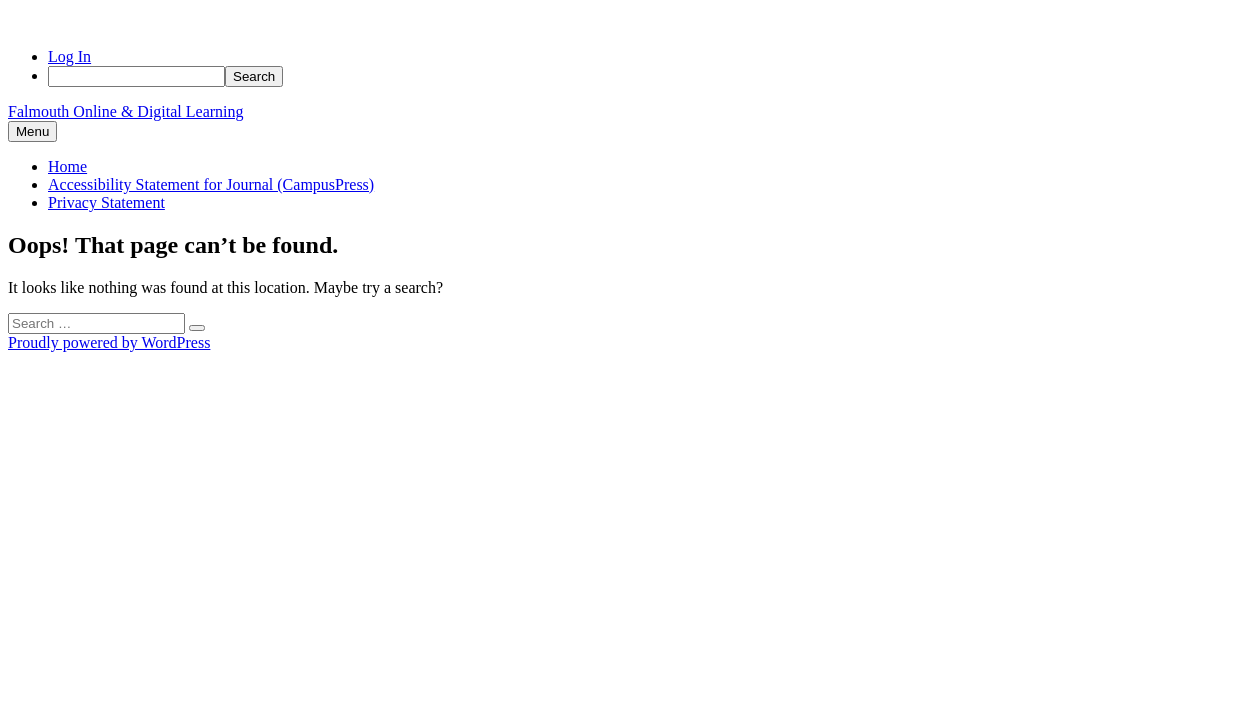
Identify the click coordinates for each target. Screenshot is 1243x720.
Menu (32, 131)
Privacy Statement (106, 202)
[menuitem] (641, 76)
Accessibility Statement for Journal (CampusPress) (211, 184)
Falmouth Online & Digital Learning (126, 111)
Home (67, 166)
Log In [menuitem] (69, 56)
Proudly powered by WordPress (109, 342)
